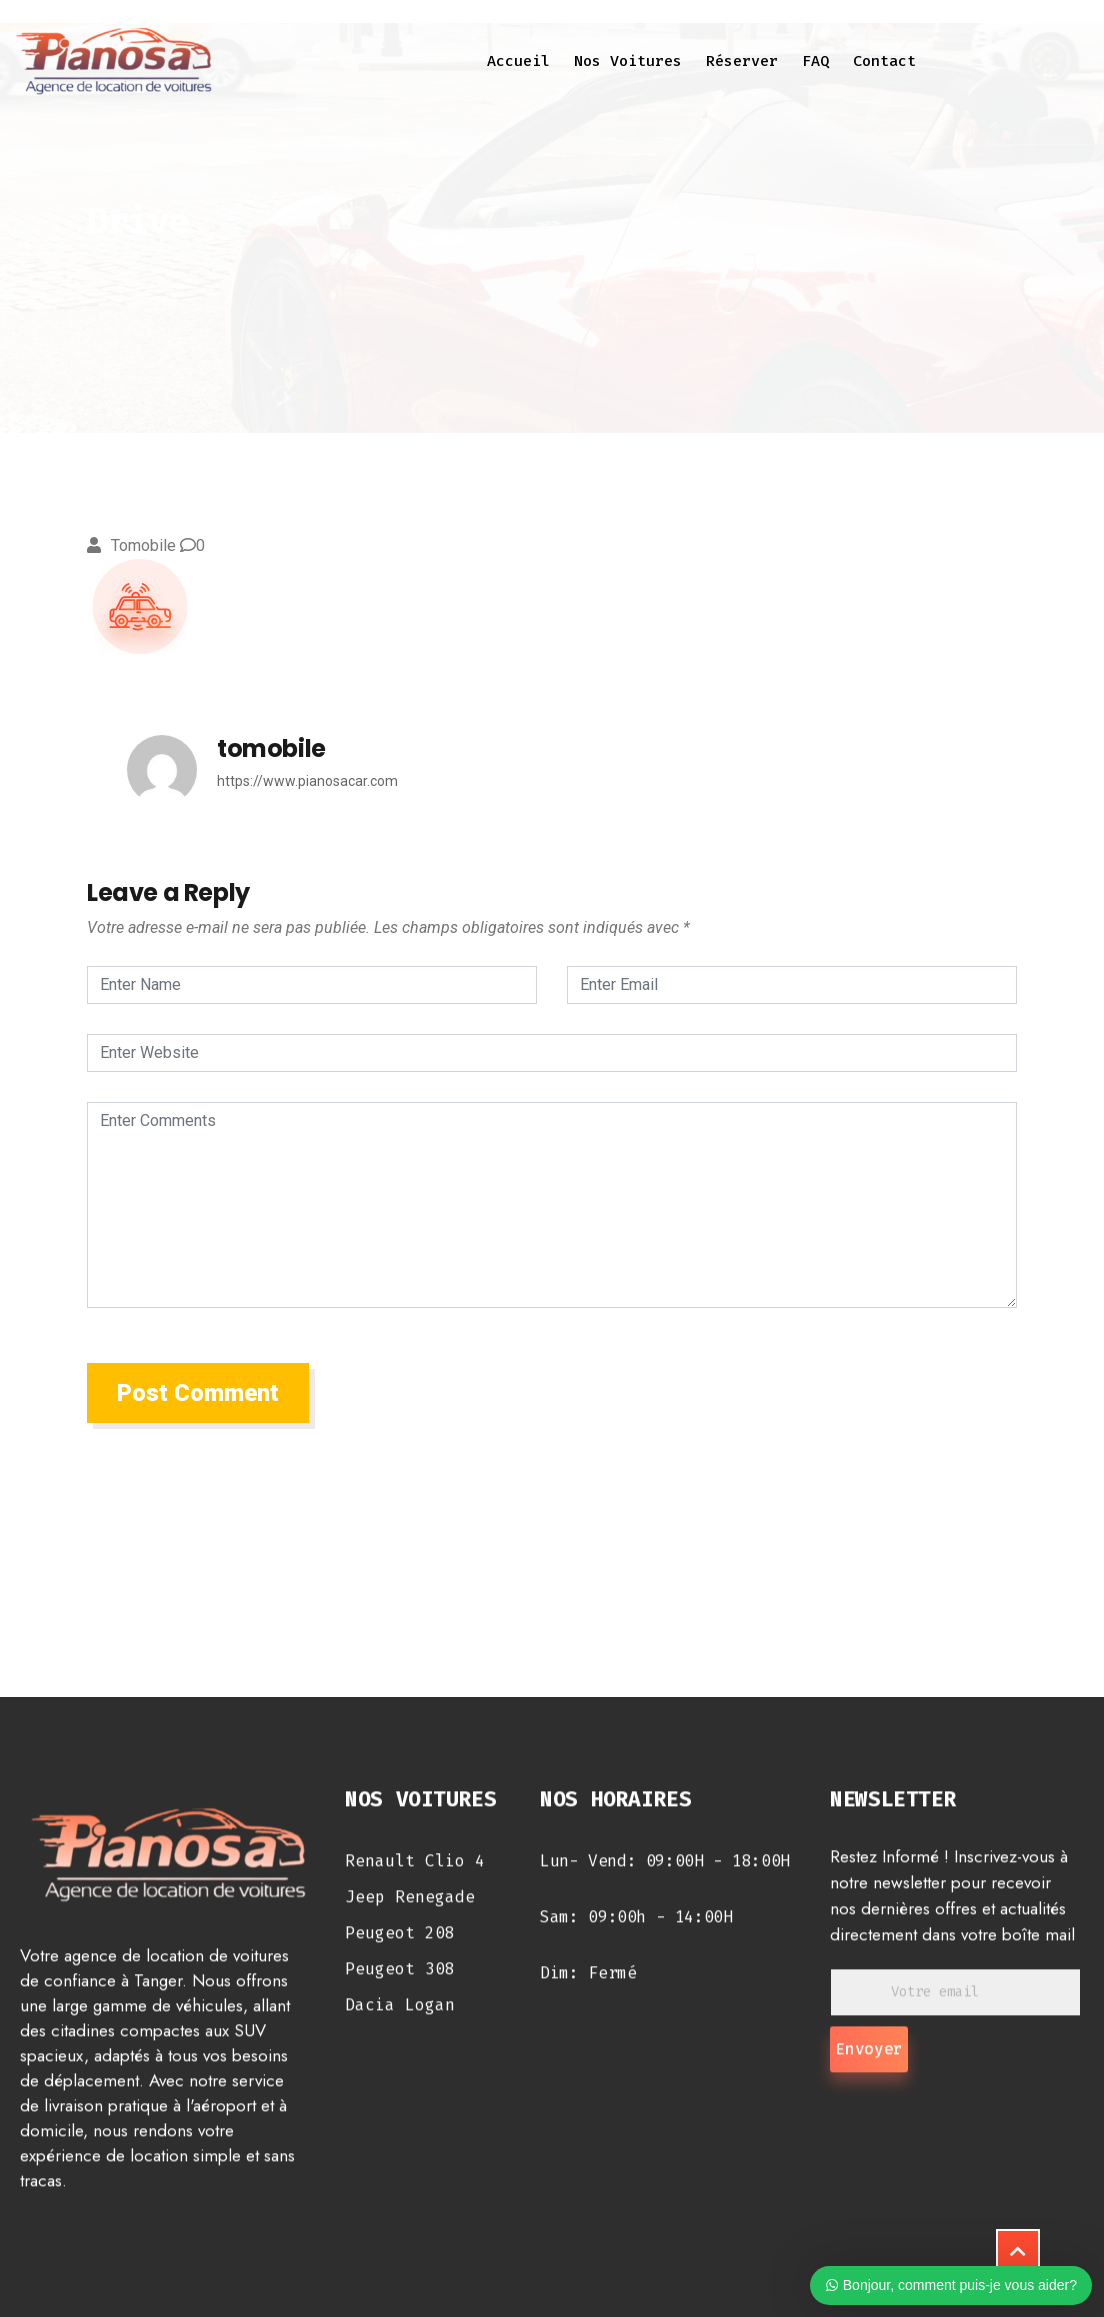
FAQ (815, 61)
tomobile (143, 545)
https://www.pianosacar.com (307, 781)
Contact (884, 61)
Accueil (518, 61)
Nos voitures (628, 61)
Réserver (742, 61)
